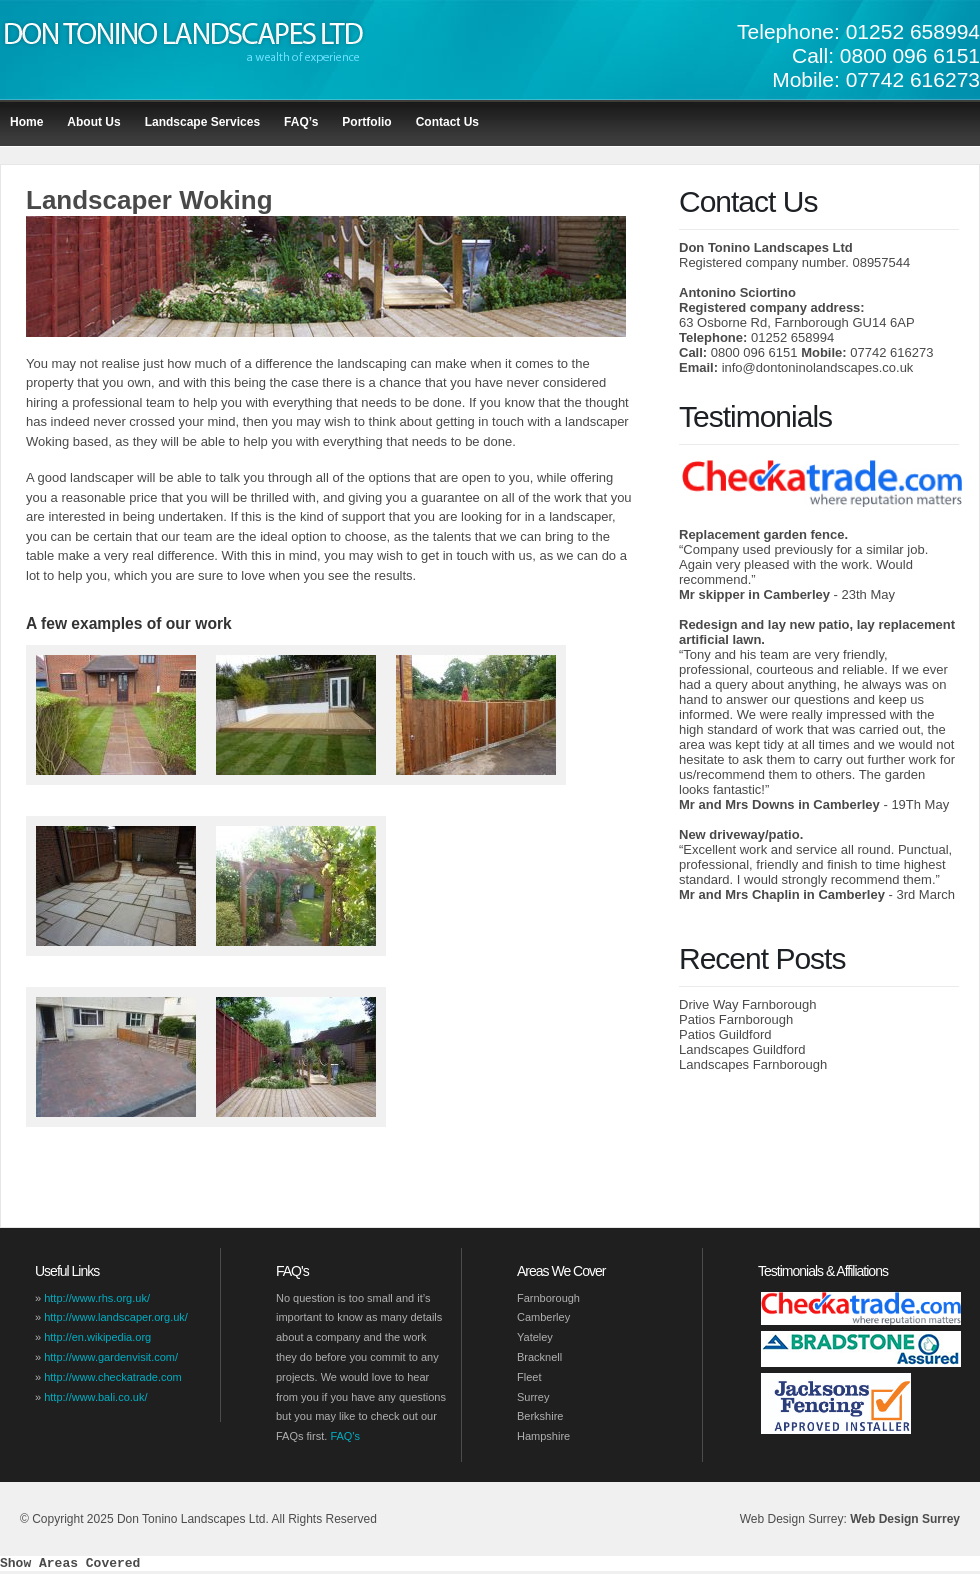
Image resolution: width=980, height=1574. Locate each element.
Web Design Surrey (905, 1519)
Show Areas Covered (70, 1565)
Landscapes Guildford (742, 1049)
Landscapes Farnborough (753, 1064)
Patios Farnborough (736, 1019)
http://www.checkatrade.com (113, 1377)
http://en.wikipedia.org (97, 1337)
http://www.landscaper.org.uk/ (116, 1317)
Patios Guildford (725, 1034)
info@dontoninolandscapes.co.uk (818, 367)
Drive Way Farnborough (748, 1004)
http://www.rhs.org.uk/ (97, 1298)
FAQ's (345, 1436)
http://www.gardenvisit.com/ (111, 1357)
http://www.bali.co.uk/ (95, 1397)
